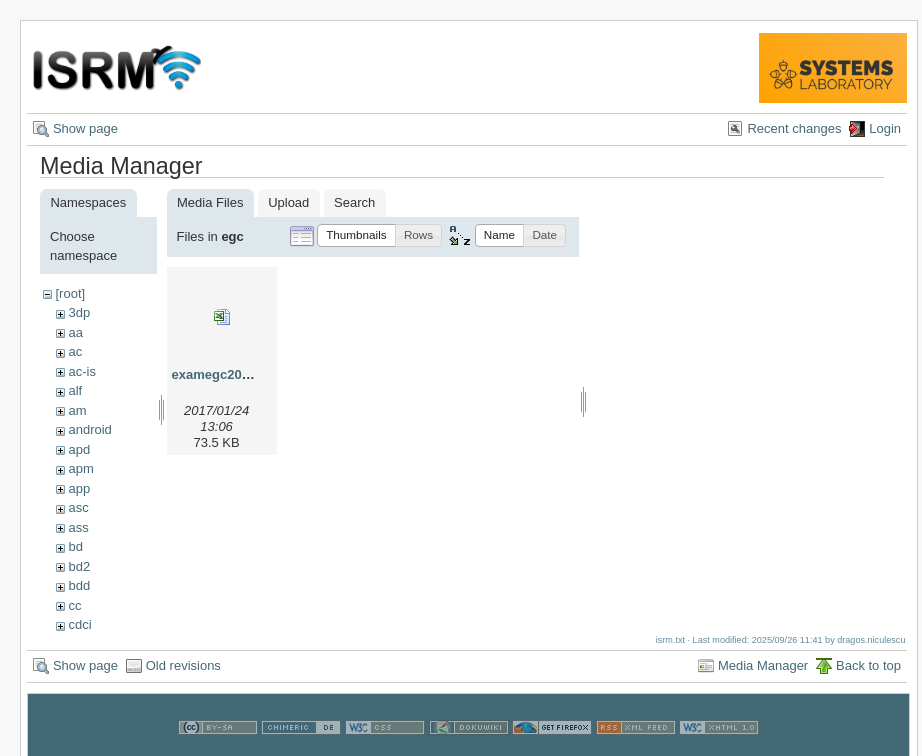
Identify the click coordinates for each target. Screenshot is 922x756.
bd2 (79, 566)
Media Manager (763, 665)
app (79, 488)
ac (75, 351)
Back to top (868, 665)
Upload (288, 202)
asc (78, 507)
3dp (79, 312)
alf (75, 390)
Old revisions (183, 665)
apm (80, 468)
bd (75, 546)
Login (885, 128)
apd (79, 449)
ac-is (81, 371)
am (77, 410)
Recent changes (794, 128)
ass (78, 527)
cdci (79, 624)
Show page (85, 128)
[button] (356, 235)
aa (75, 332)
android (89, 429)
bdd (79, 585)
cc (74, 605)
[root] (70, 293)
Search (354, 202)
